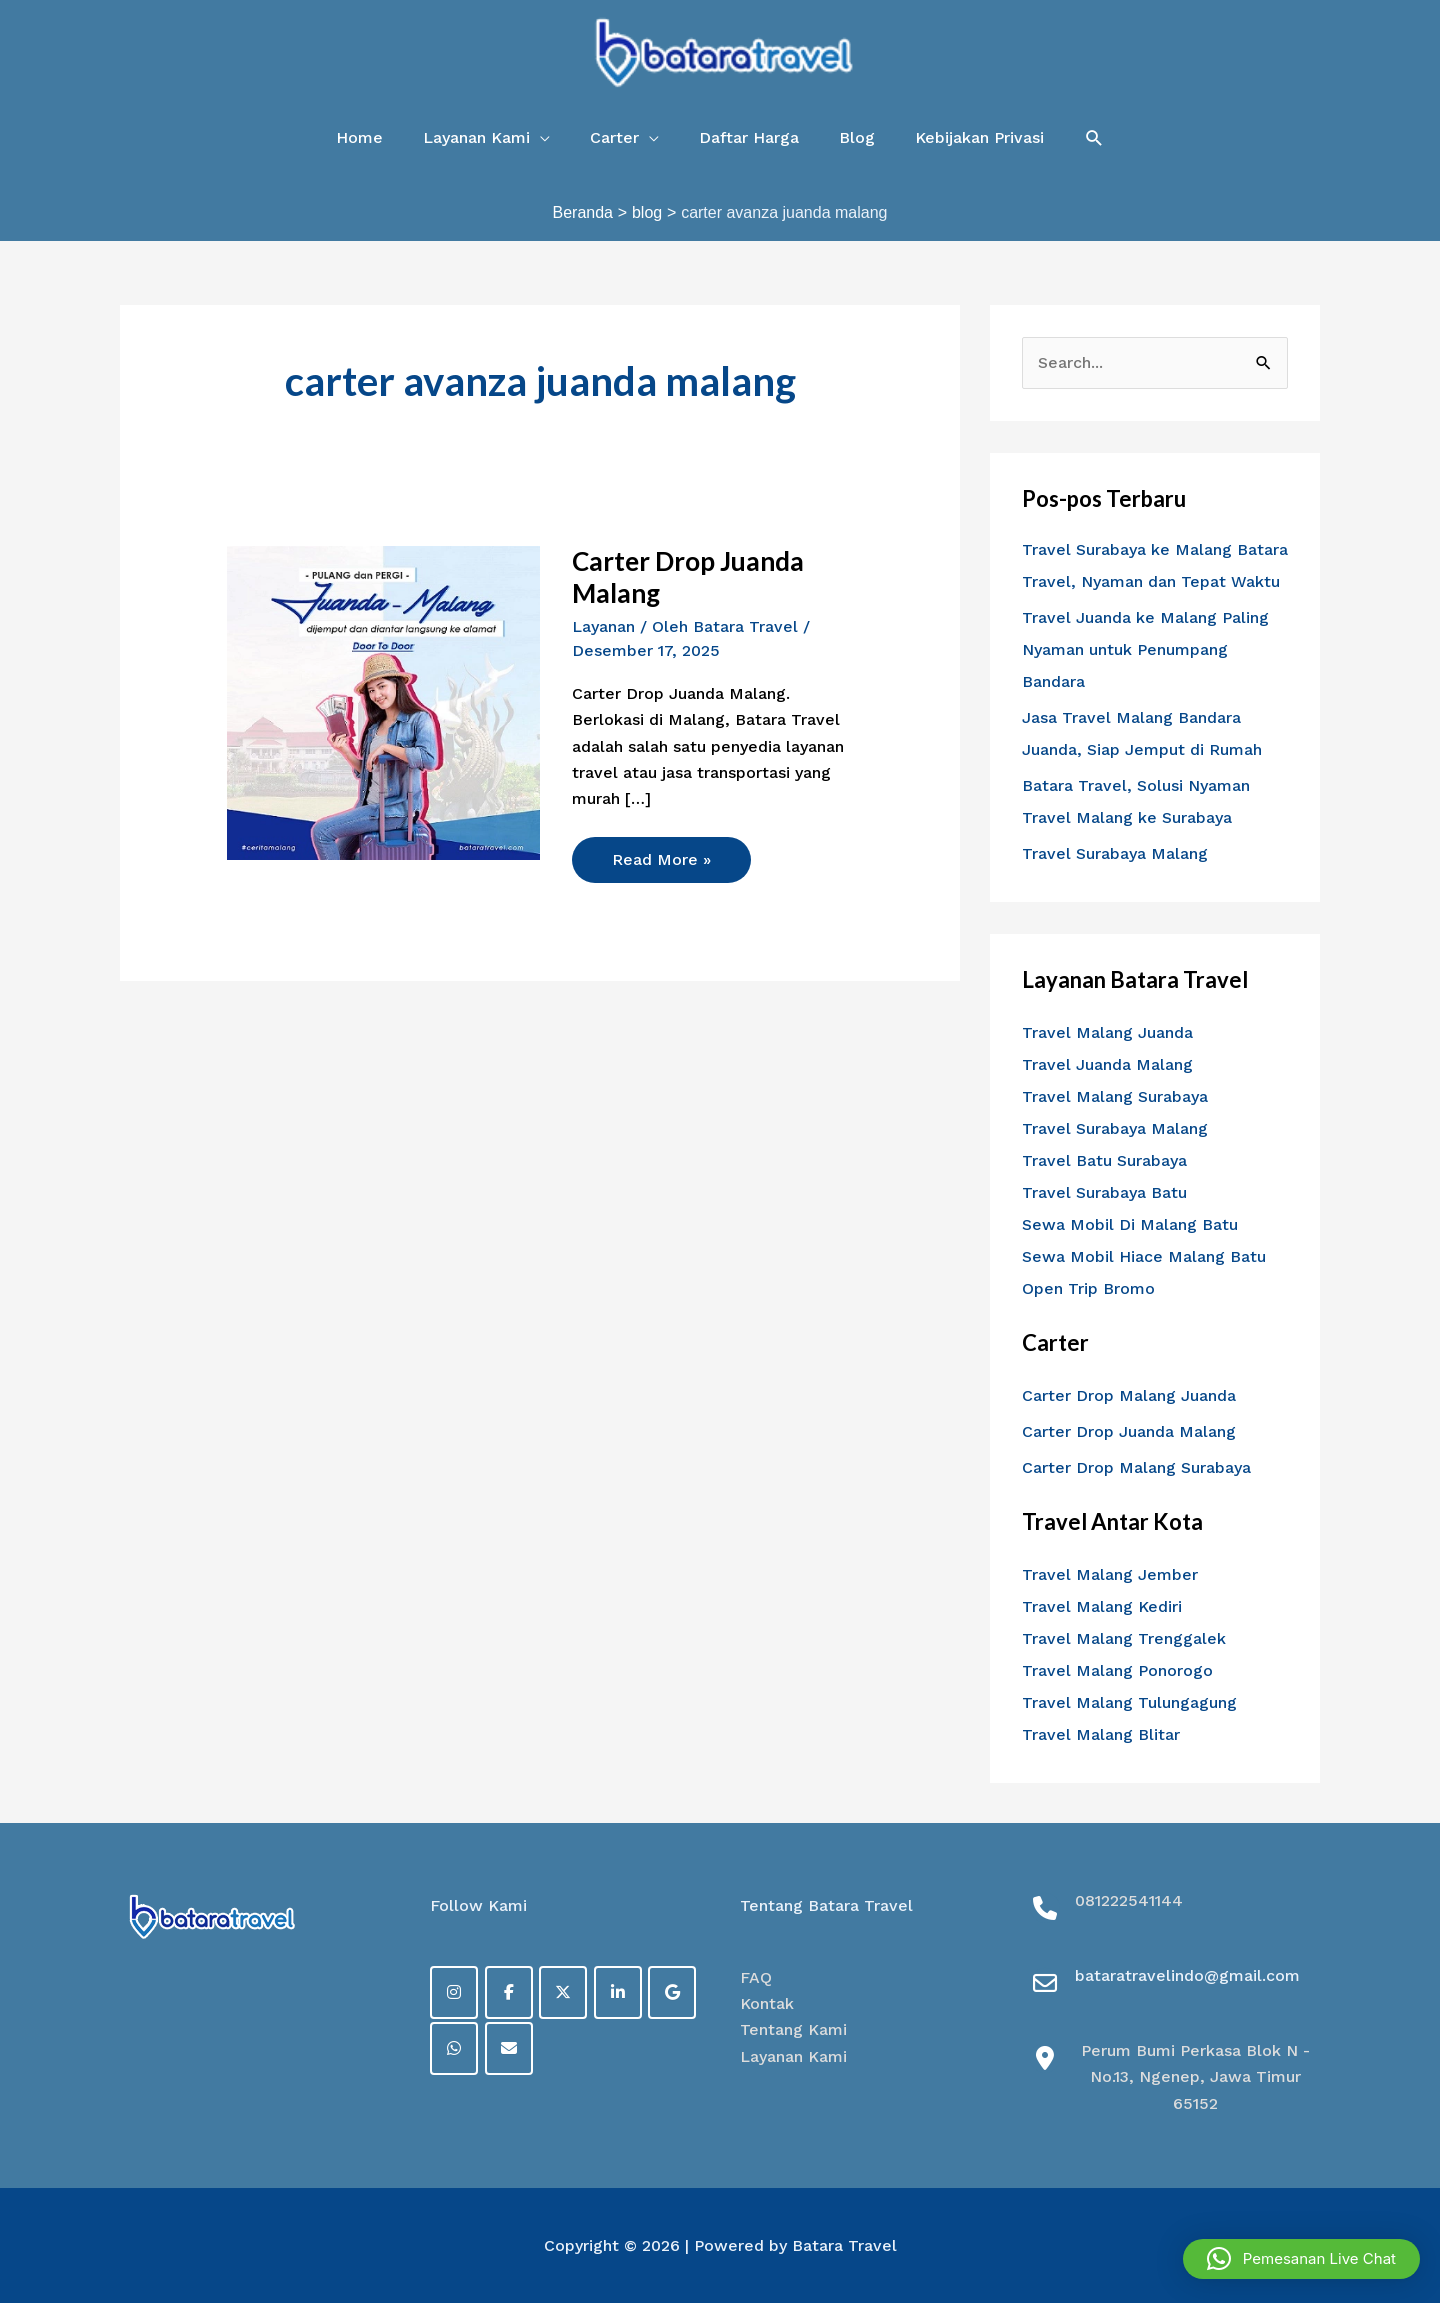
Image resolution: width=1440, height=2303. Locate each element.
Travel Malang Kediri (1102, 1606)
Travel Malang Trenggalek (1124, 1638)
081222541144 (1129, 1900)
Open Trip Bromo (1088, 1288)
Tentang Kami (793, 2029)
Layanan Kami (793, 2056)
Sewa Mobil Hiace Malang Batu (1144, 1256)
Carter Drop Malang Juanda (1129, 1395)
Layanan (603, 626)
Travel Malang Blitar (1101, 1734)
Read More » (661, 853)
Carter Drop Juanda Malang (688, 577)
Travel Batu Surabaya (1104, 1160)
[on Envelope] (509, 2048)
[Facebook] (509, 1992)
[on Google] (672, 1992)
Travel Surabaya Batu (1104, 1192)
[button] (1094, 138)
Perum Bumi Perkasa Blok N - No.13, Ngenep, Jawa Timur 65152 (1195, 2077)
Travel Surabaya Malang (1115, 853)
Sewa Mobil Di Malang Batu (1130, 1224)
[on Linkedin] (618, 1992)
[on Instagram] (454, 1992)
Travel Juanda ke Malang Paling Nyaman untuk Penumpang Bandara (1145, 649)
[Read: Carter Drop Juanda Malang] (383, 701)
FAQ (756, 1977)
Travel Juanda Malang (1107, 1064)
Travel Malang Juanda (1107, 1032)
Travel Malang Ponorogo (1117, 1670)
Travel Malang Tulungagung (1129, 1702)
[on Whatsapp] (454, 2048)
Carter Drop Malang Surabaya (1136, 1467)
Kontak (767, 2003)
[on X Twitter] (563, 1992)
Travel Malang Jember (1110, 1574)
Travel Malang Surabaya (1115, 1096)
